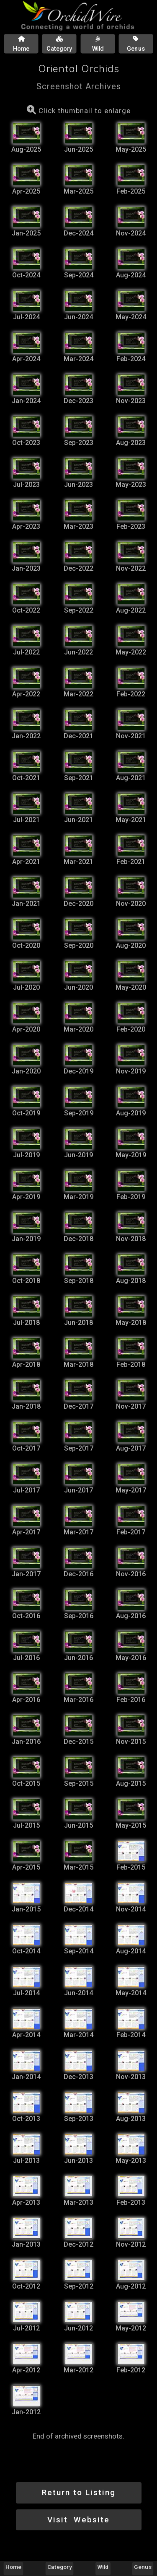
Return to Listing (79, 2492)
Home (13, 2566)
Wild (103, 2566)
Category (59, 2566)
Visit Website (78, 2519)
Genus (142, 2566)
